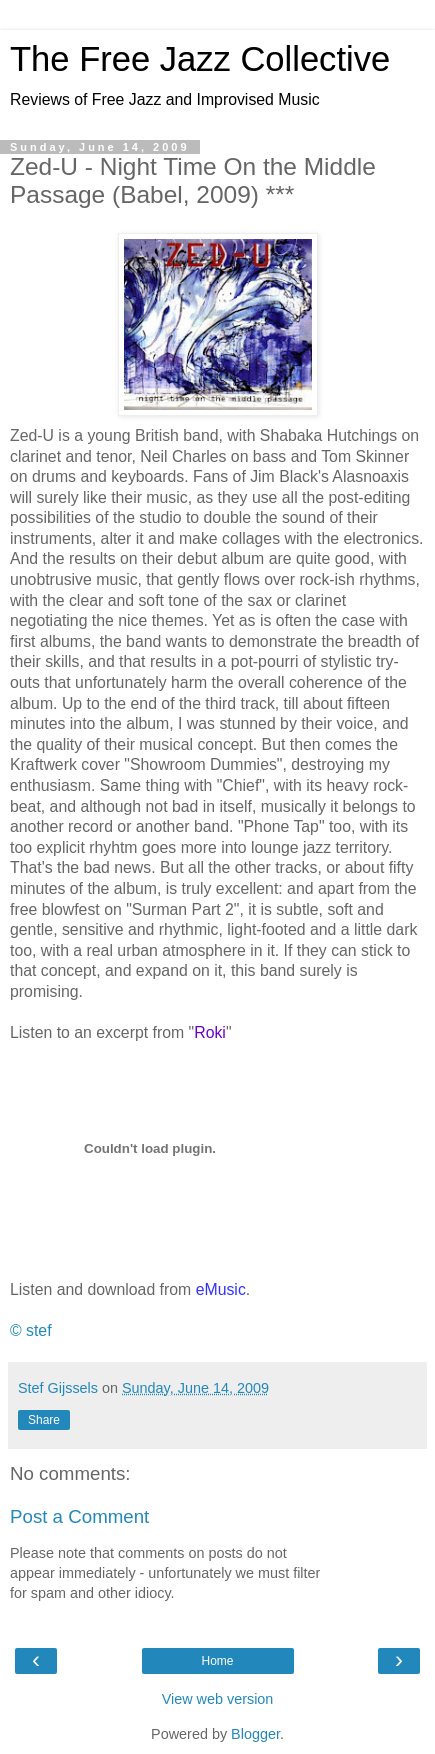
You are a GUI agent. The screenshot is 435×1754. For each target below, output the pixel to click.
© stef (31, 1330)
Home (217, 1661)
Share (44, 1420)
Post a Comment (79, 1516)
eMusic (221, 1289)
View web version (218, 1699)
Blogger (255, 1734)
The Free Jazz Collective (200, 59)
